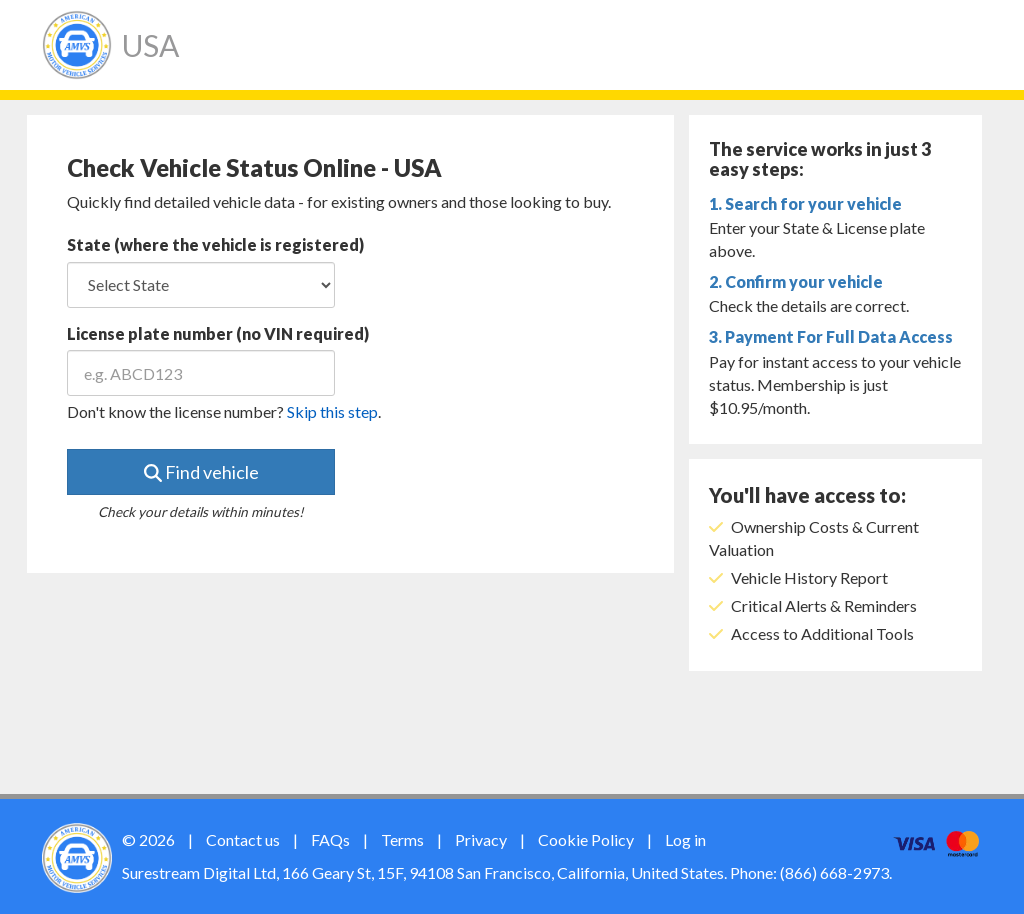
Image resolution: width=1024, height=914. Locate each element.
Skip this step (332, 411)
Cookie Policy (586, 839)
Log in (685, 839)
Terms (402, 839)
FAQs (330, 839)
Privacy (481, 839)
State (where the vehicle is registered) (215, 244)
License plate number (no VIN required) (218, 333)
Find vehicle (201, 472)
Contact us (243, 839)
